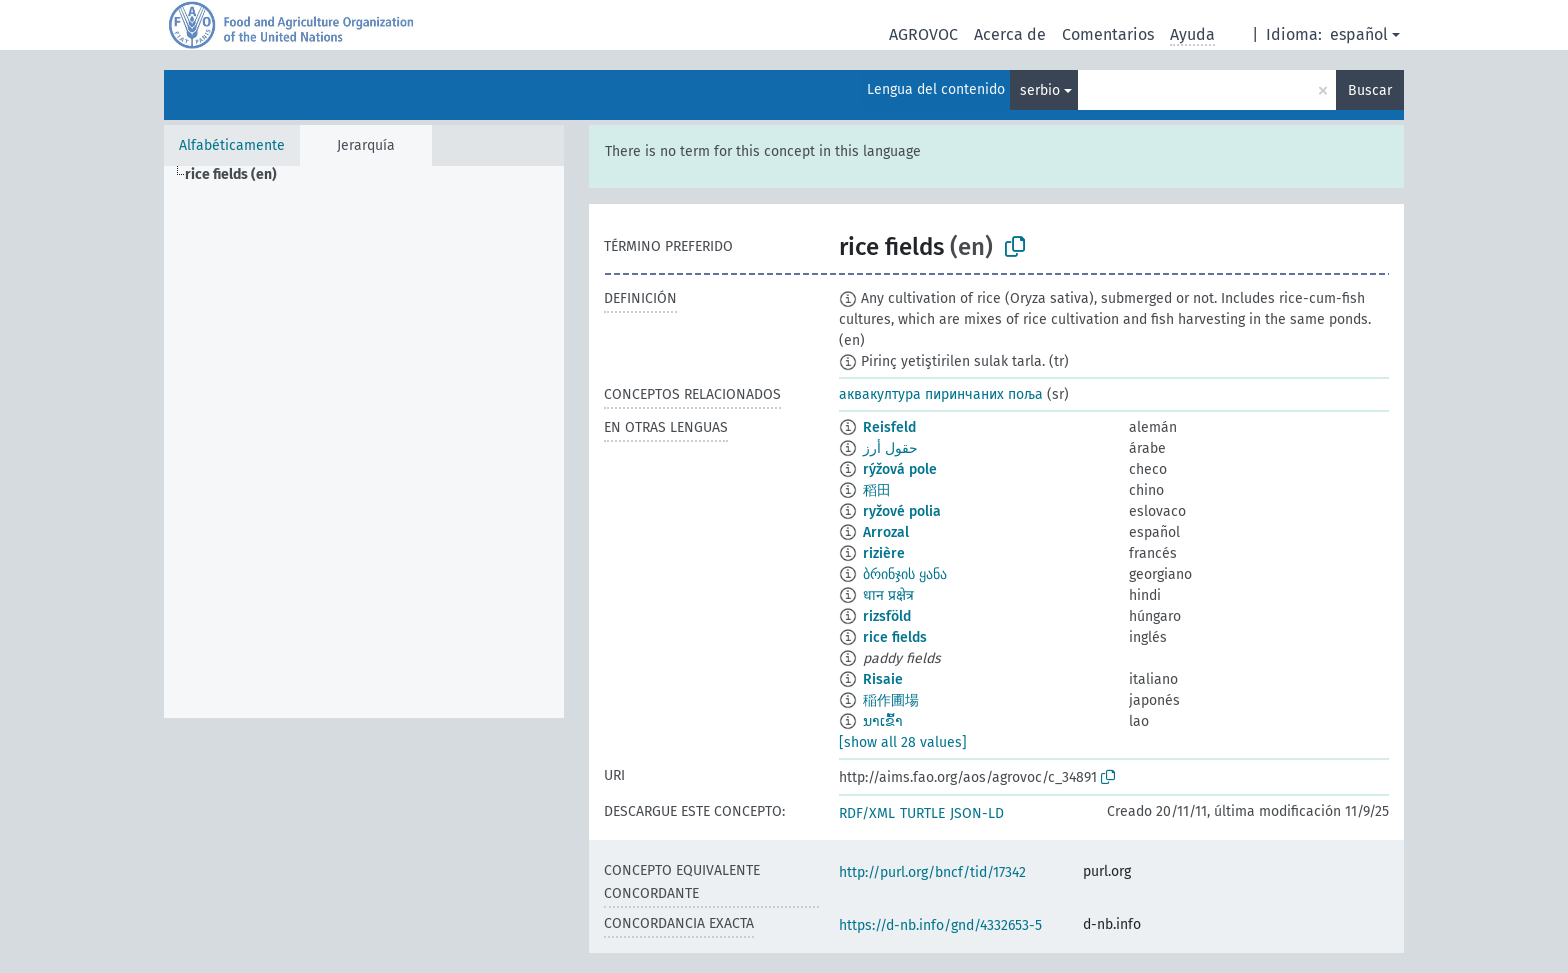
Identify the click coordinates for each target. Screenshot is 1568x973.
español (1359, 34)
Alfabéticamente (232, 145)
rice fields (895, 637)
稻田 (877, 490)
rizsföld (887, 616)
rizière (884, 553)
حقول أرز (890, 448)
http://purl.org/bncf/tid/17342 (932, 872)
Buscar (1370, 90)
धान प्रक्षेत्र (888, 595)
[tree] (364, 442)
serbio (1040, 90)
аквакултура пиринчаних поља (941, 394)
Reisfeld (889, 427)
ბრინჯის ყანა (905, 574)
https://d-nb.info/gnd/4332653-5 (940, 925)
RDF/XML (867, 813)
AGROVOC (923, 34)
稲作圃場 (891, 700)
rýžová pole (900, 469)
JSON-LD (977, 813)
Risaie (883, 679)
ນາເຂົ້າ (883, 721)
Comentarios (1108, 34)
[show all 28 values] (903, 742)
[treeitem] (239, 175)
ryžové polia (902, 511)
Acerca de (1010, 34)
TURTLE (922, 813)
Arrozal (886, 532)
